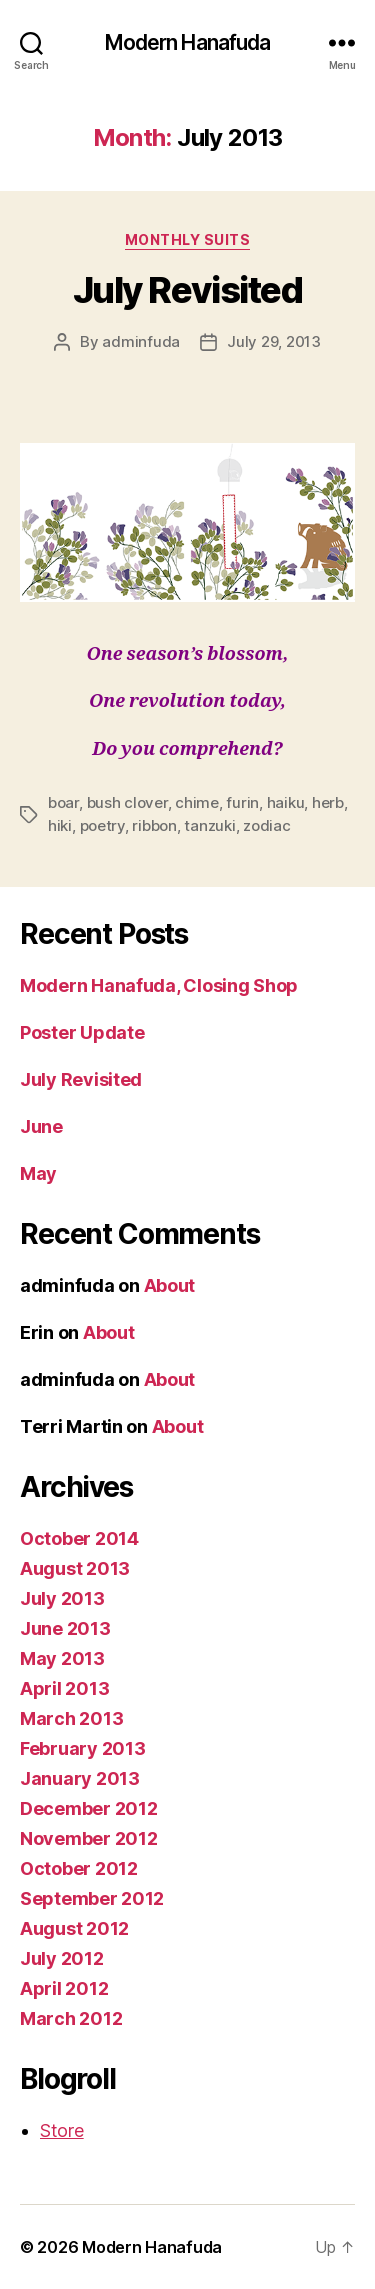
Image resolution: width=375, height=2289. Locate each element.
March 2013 (71, 1718)
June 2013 (65, 1628)
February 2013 (83, 1748)
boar (63, 802)
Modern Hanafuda (188, 42)
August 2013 (75, 1568)
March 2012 (71, 2018)
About (170, 1285)
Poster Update (82, 1032)
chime (197, 802)
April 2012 (64, 1988)
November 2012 (89, 1838)
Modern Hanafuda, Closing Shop (159, 985)
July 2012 (62, 1958)
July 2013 (62, 1598)
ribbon (154, 825)
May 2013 (62, 1658)
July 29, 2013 (274, 341)
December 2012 (89, 1808)
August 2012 (74, 1928)
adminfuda (141, 341)
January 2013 (80, 1778)
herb (328, 802)
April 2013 (64, 1688)
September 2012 (92, 1898)
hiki (60, 825)
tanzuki (209, 825)
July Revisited (187, 290)
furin (242, 802)
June (41, 1126)
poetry (102, 825)
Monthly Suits (188, 239)
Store (62, 2130)
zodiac (266, 825)
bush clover (127, 802)
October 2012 (79, 1868)
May (38, 1173)
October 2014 (79, 1538)
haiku (286, 802)
